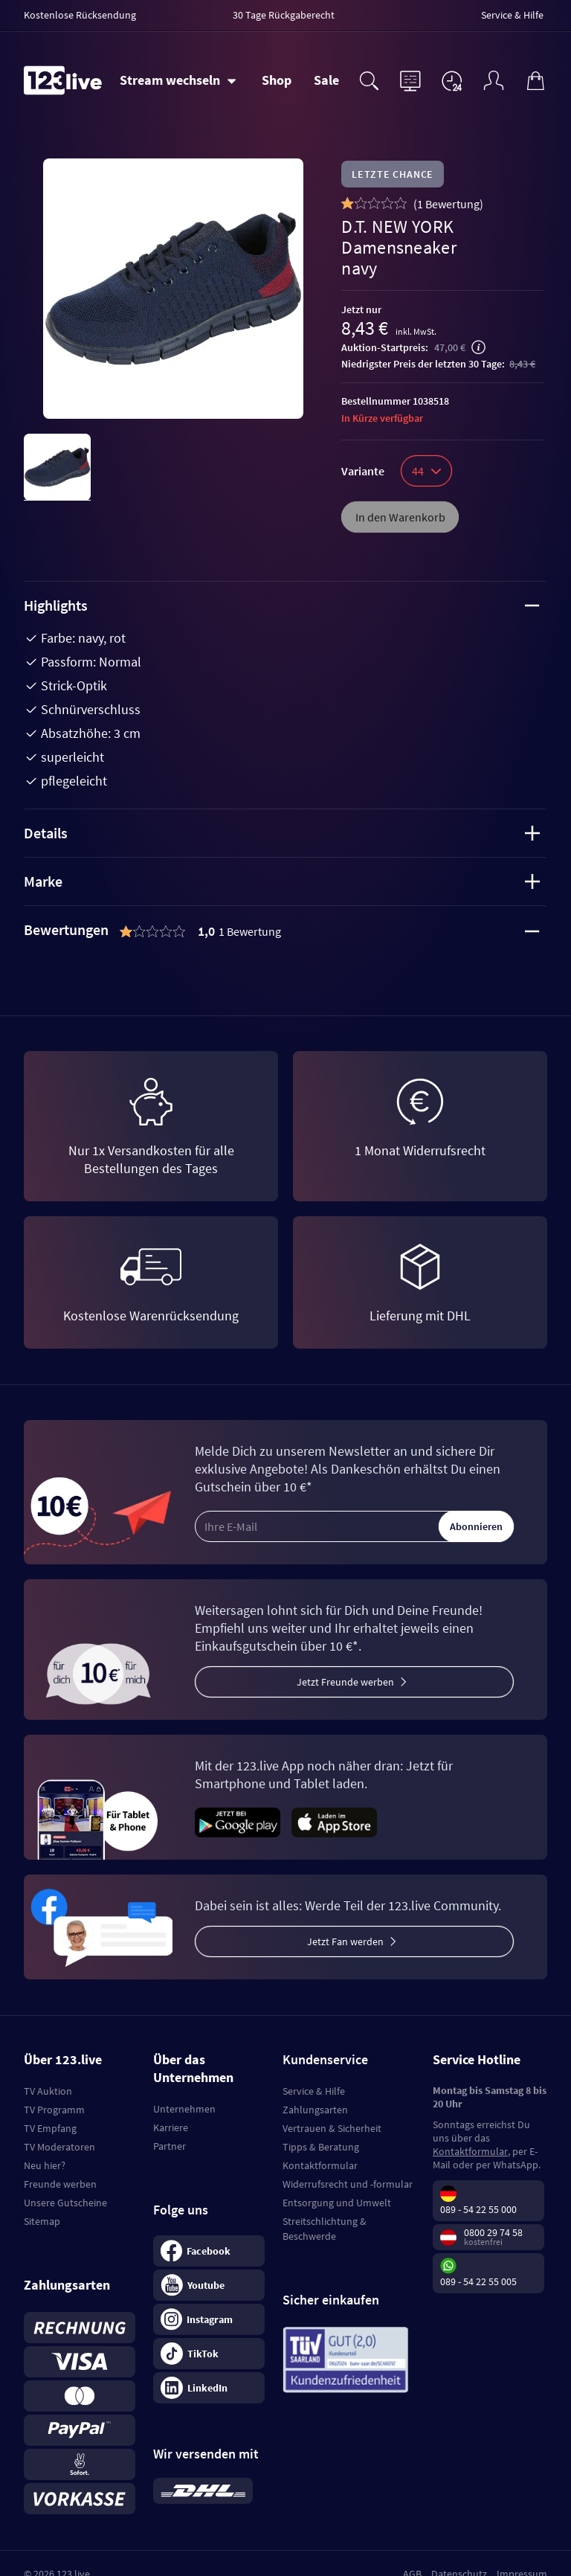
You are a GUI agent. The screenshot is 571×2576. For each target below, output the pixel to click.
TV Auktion (48, 2091)
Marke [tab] (282, 881)
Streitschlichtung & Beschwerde (325, 2228)
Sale (326, 80)
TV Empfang (50, 2128)
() (448, 203)
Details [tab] (282, 832)
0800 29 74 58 (493, 2232)
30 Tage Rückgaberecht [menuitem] (284, 15)
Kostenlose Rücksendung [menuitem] (80, 15)
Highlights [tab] (282, 605)
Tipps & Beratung (321, 2146)
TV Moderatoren (59, 2146)
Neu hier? (44, 2165)
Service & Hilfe (314, 2091)
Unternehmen (184, 2109)
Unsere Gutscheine (65, 2202)
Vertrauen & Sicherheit (332, 2128)
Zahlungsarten (315, 2109)
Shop (276, 80)
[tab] (285, 931)
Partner (169, 2146)
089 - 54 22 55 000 (478, 2209)
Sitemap (42, 2221)
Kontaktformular (320, 2165)
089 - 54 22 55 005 (478, 2281)
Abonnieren (476, 1526)
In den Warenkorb (400, 517)
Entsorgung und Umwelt (337, 2202)
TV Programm (54, 2109)
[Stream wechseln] (178, 80)
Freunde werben (60, 2184)
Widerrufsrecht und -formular (348, 2184)
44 (426, 470)
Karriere (170, 2127)
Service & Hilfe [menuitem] (512, 15)
